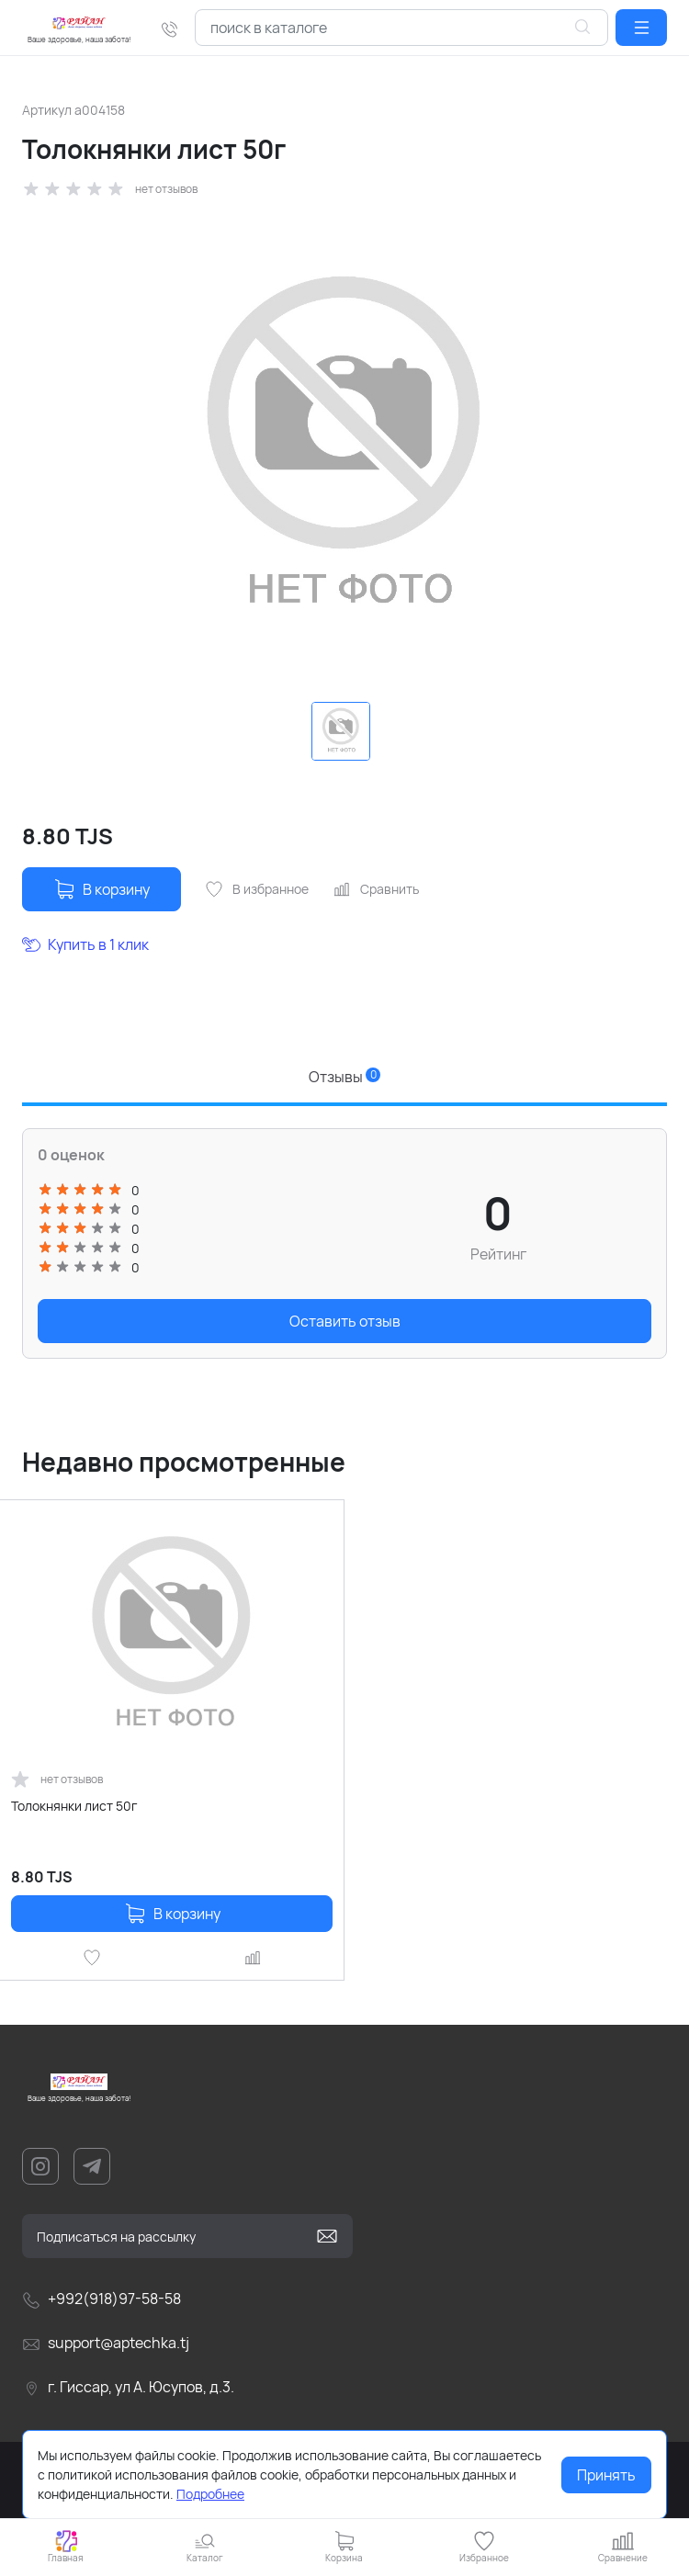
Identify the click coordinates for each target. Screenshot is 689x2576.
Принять (606, 2475)
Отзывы (344, 1077)
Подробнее (210, 2494)
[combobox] (401, 27)
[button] (641, 27)
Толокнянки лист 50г (74, 1805)
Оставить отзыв (345, 1321)
